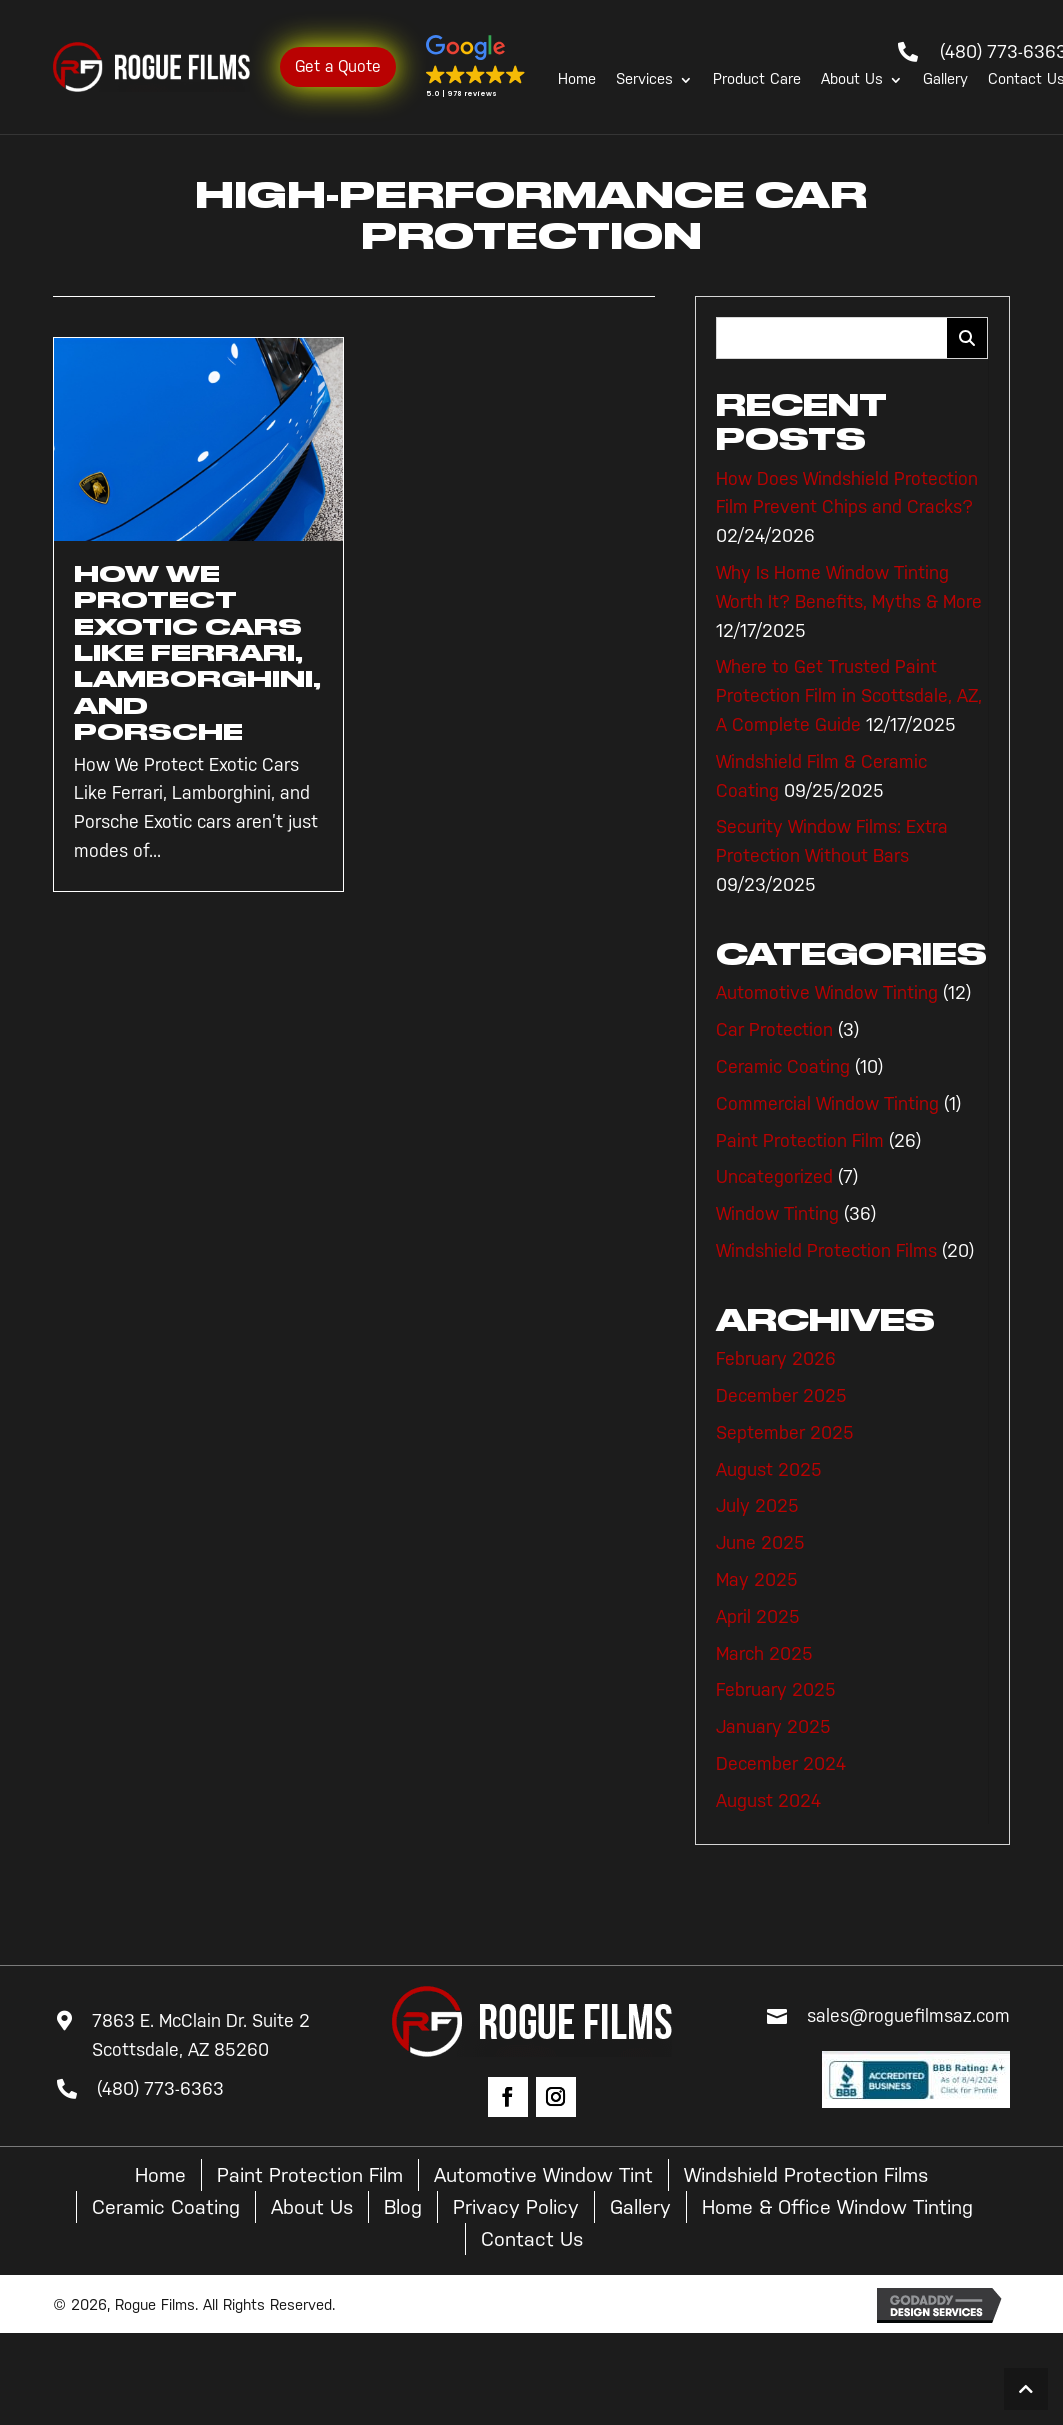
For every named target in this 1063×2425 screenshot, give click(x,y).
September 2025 (785, 1433)
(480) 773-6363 (160, 2089)
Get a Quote (338, 66)
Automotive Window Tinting (827, 993)
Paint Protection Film (800, 1141)
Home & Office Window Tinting (837, 2207)
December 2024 (781, 1764)
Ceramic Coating (783, 1067)
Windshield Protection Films (826, 1251)
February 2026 (776, 1359)
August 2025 (769, 1470)
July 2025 (757, 1506)
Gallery (945, 80)
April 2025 (758, 1617)
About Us (852, 80)
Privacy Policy (516, 2207)
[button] (476, 67)
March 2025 (764, 1654)
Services (644, 80)
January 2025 (773, 1727)
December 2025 (781, 1396)
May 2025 (757, 1580)
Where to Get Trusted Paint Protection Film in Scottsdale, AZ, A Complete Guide (849, 696)
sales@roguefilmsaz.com (908, 2016)
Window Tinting (777, 1214)
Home (577, 80)
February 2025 (776, 1690)
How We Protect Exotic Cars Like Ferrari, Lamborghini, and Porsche (197, 653)
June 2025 (760, 1543)
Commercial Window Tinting (827, 1104)
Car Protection (774, 1030)
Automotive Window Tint (543, 2175)
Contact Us (532, 2239)
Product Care (757, 80)
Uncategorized (774, 1177)
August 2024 (768, 1801)
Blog (403, 2207)
